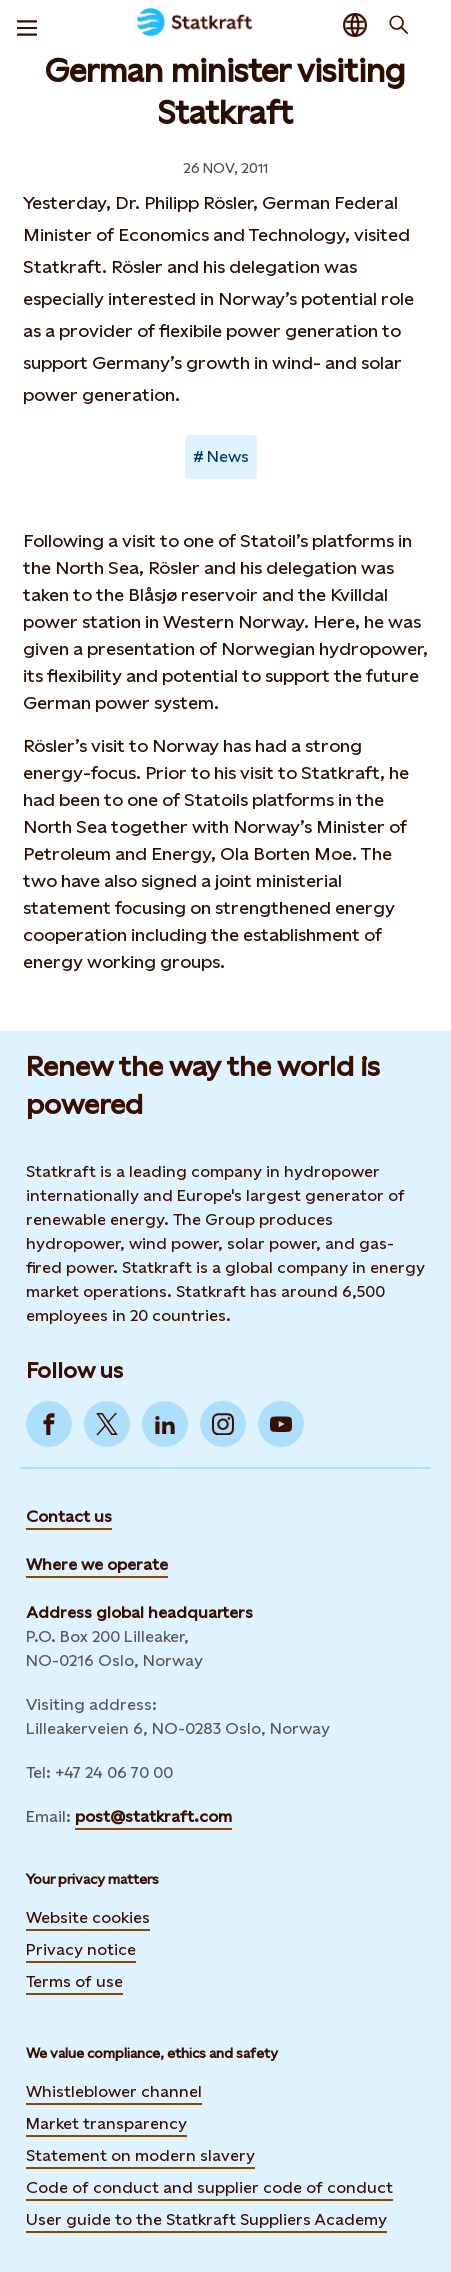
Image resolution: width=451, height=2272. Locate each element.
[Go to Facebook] (49, 1424)
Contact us (69, 1516)
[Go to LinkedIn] (165, 1424)
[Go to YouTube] (281, 1424)
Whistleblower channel (114, 2091)
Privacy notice (81, 1949)
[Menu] (27, 25)
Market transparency (106, 2123)
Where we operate (97, 1564)
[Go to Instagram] (223, 1424)
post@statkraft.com (153, 1816)
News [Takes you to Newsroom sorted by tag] (228, 456)
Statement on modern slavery (140, 2155)
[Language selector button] (355, 25)
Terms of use (74, 1981)
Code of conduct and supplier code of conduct (209, 2187)
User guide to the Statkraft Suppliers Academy (206, 2218)
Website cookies (88, 1917)
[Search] (399, 25)
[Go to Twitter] (107, 1424)
